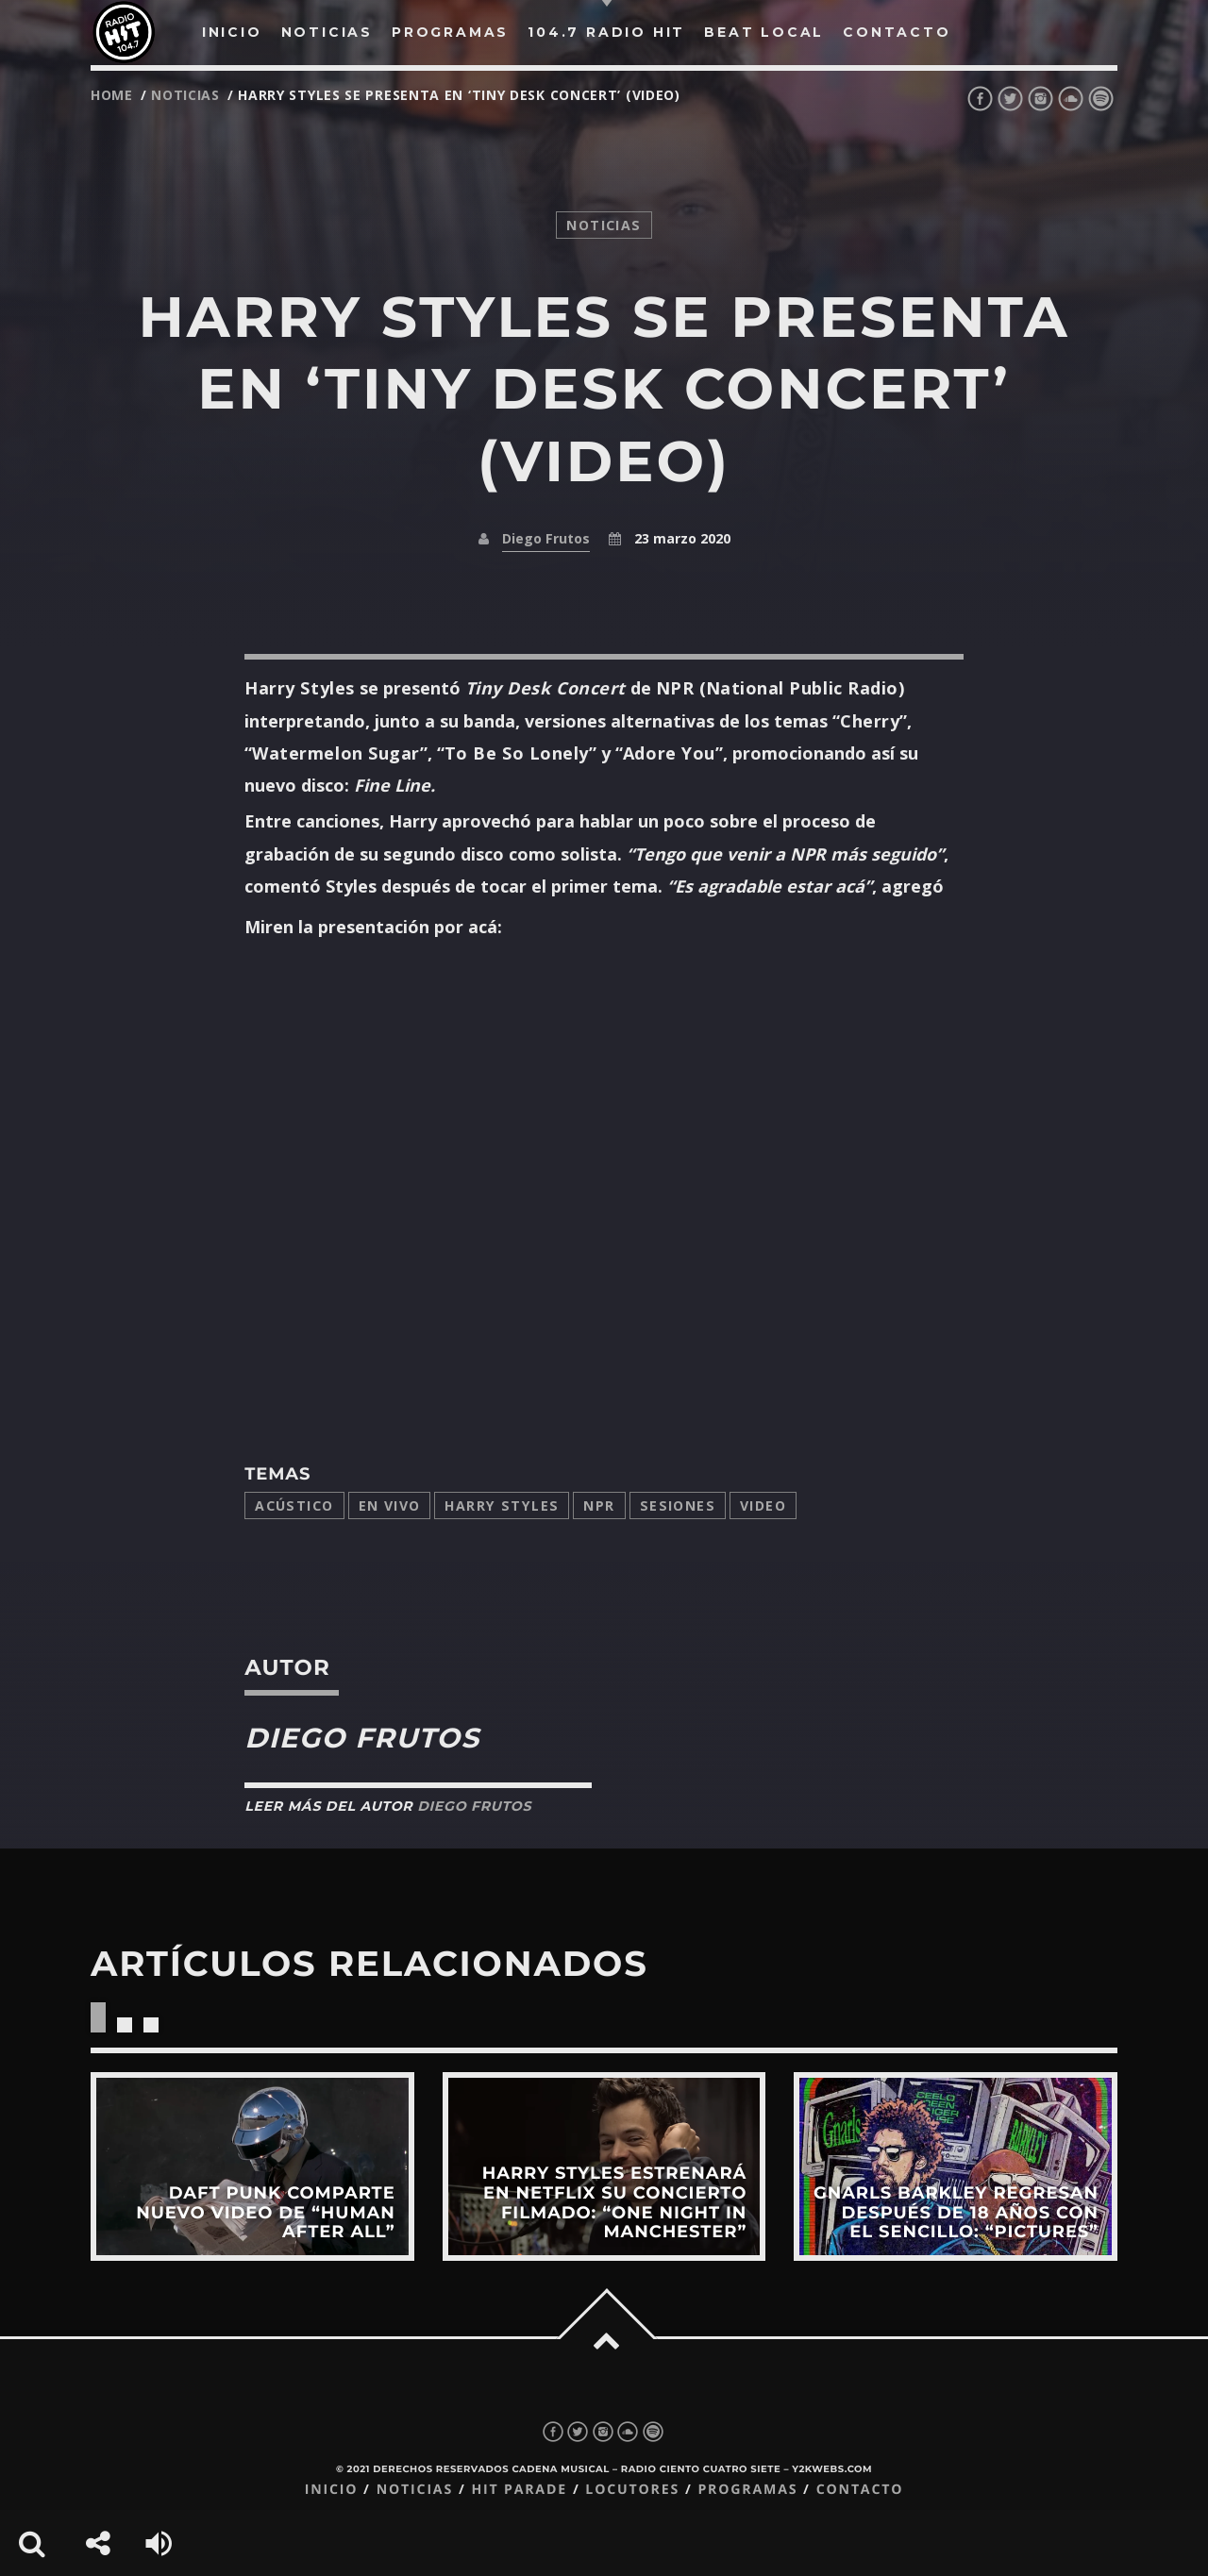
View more (252, 2166)
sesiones (677, 1505)
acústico (294, 1505)
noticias (185, 95)
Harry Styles (502, 1505)
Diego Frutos (546, 538)
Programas (747, 2490)
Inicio (332, 2490)
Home (112, 95)
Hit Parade (518, 2490)
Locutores (632, 2490)
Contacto (860, 2490)
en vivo (390, 1505)
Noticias (415, 2490)
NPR (598, 1505)
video (763, 1505)
